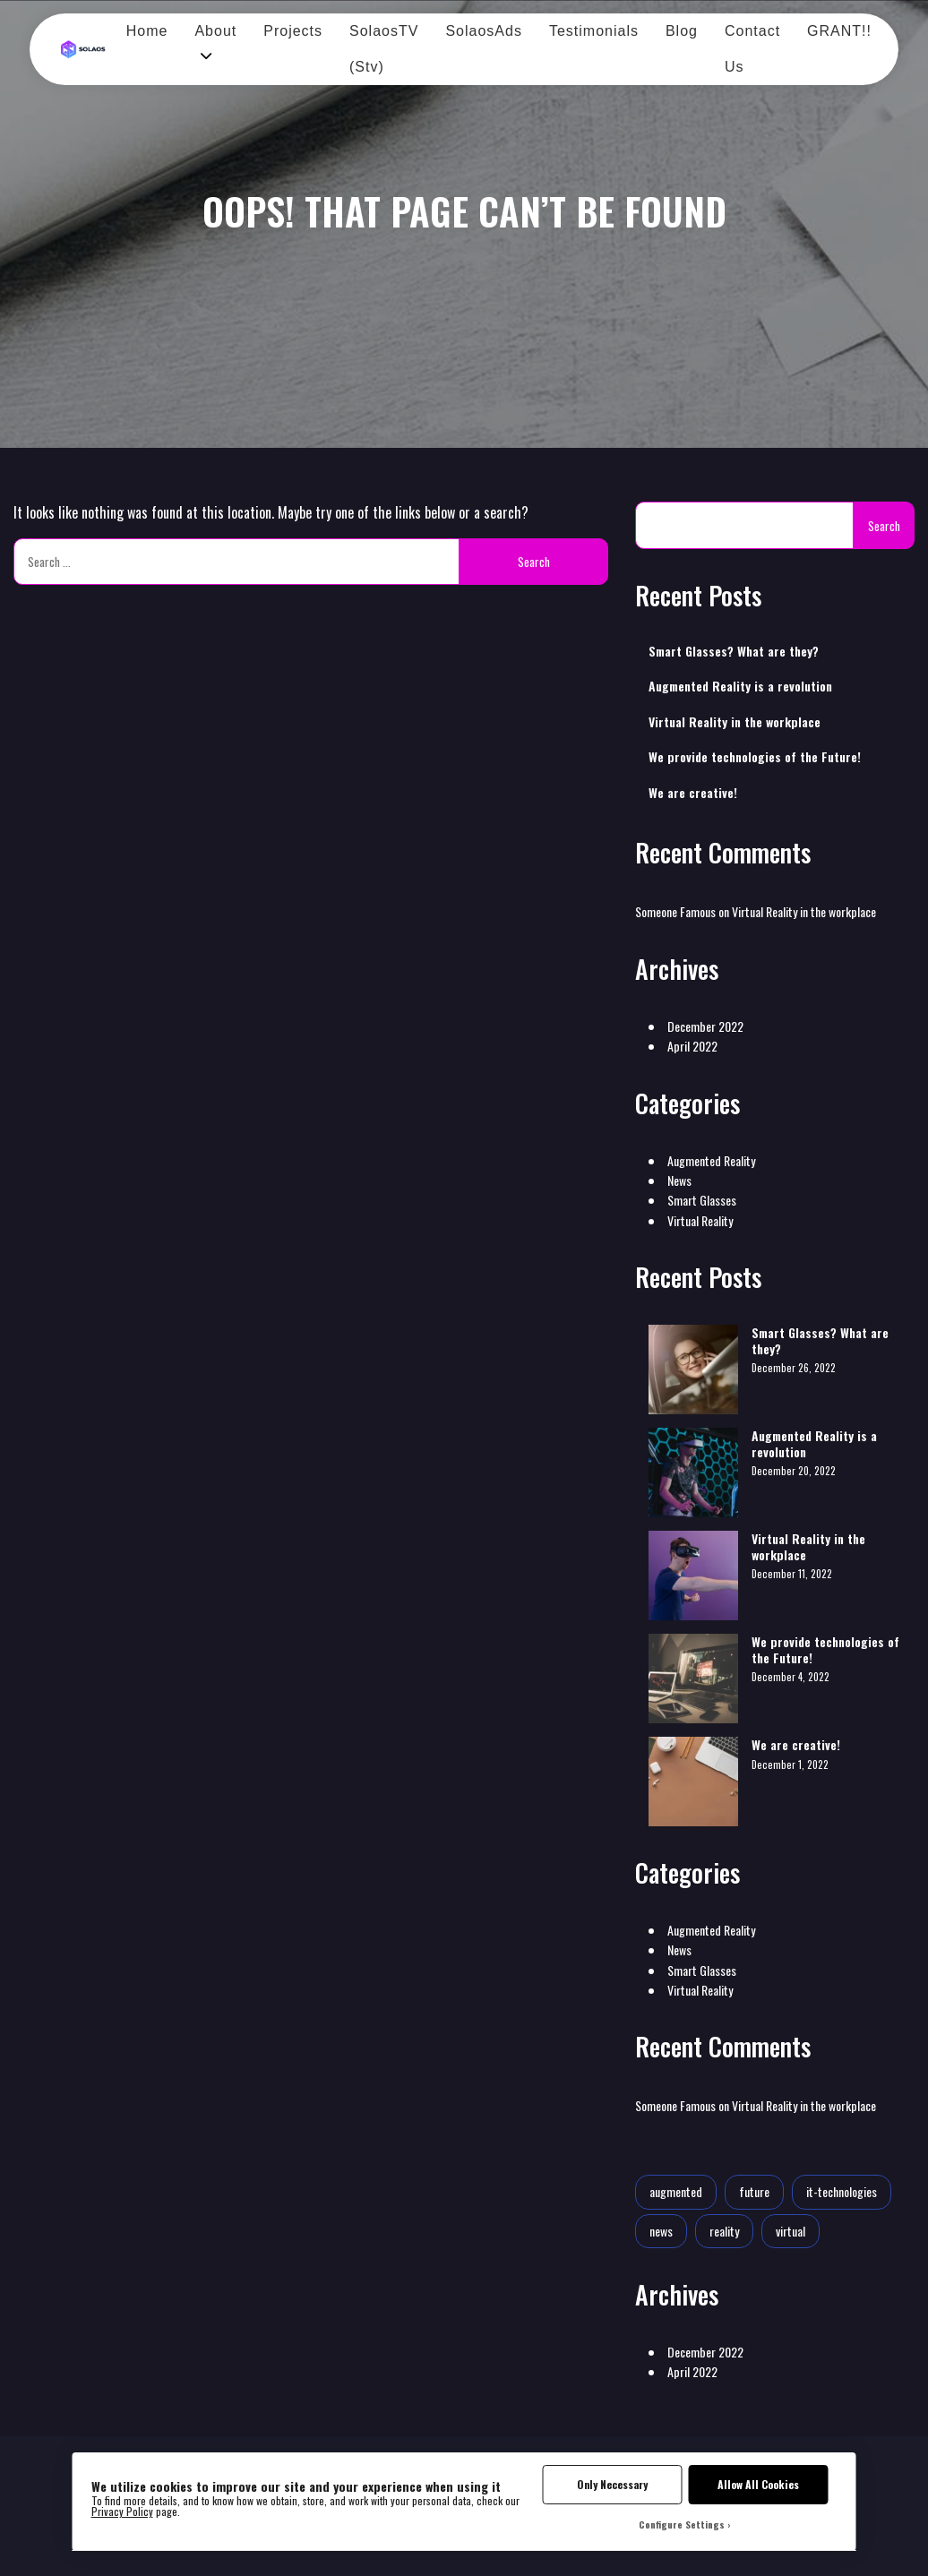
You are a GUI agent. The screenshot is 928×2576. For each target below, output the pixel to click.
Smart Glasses (701, 1199)
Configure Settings (682, 2524)
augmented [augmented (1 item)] (675, 2191)
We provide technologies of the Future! (755, 757)
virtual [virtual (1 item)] (790, 2230)
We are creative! (693, 793)
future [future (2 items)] (754, 2191)
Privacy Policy (122, 2511)
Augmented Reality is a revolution (740, 686)
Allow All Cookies (758, 2484)
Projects (292, 31)
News (679, 1180)
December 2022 (705, 1026)
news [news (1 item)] (661, 2230)
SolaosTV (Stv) (383, 48)
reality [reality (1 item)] (724, 2230)
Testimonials (594, 31)
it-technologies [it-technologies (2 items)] (841, 2191)
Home (147, 31)
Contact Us (752, 48)
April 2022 (692, 1045)
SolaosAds (483, 31)
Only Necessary (612, 2484)
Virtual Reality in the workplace (735, 722)
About (215, 31)
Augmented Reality (711, 1160)
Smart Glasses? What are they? (734, 651)
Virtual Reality (700, 1220)
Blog (682, 31)
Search (884, 526)
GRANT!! (839, 31)
